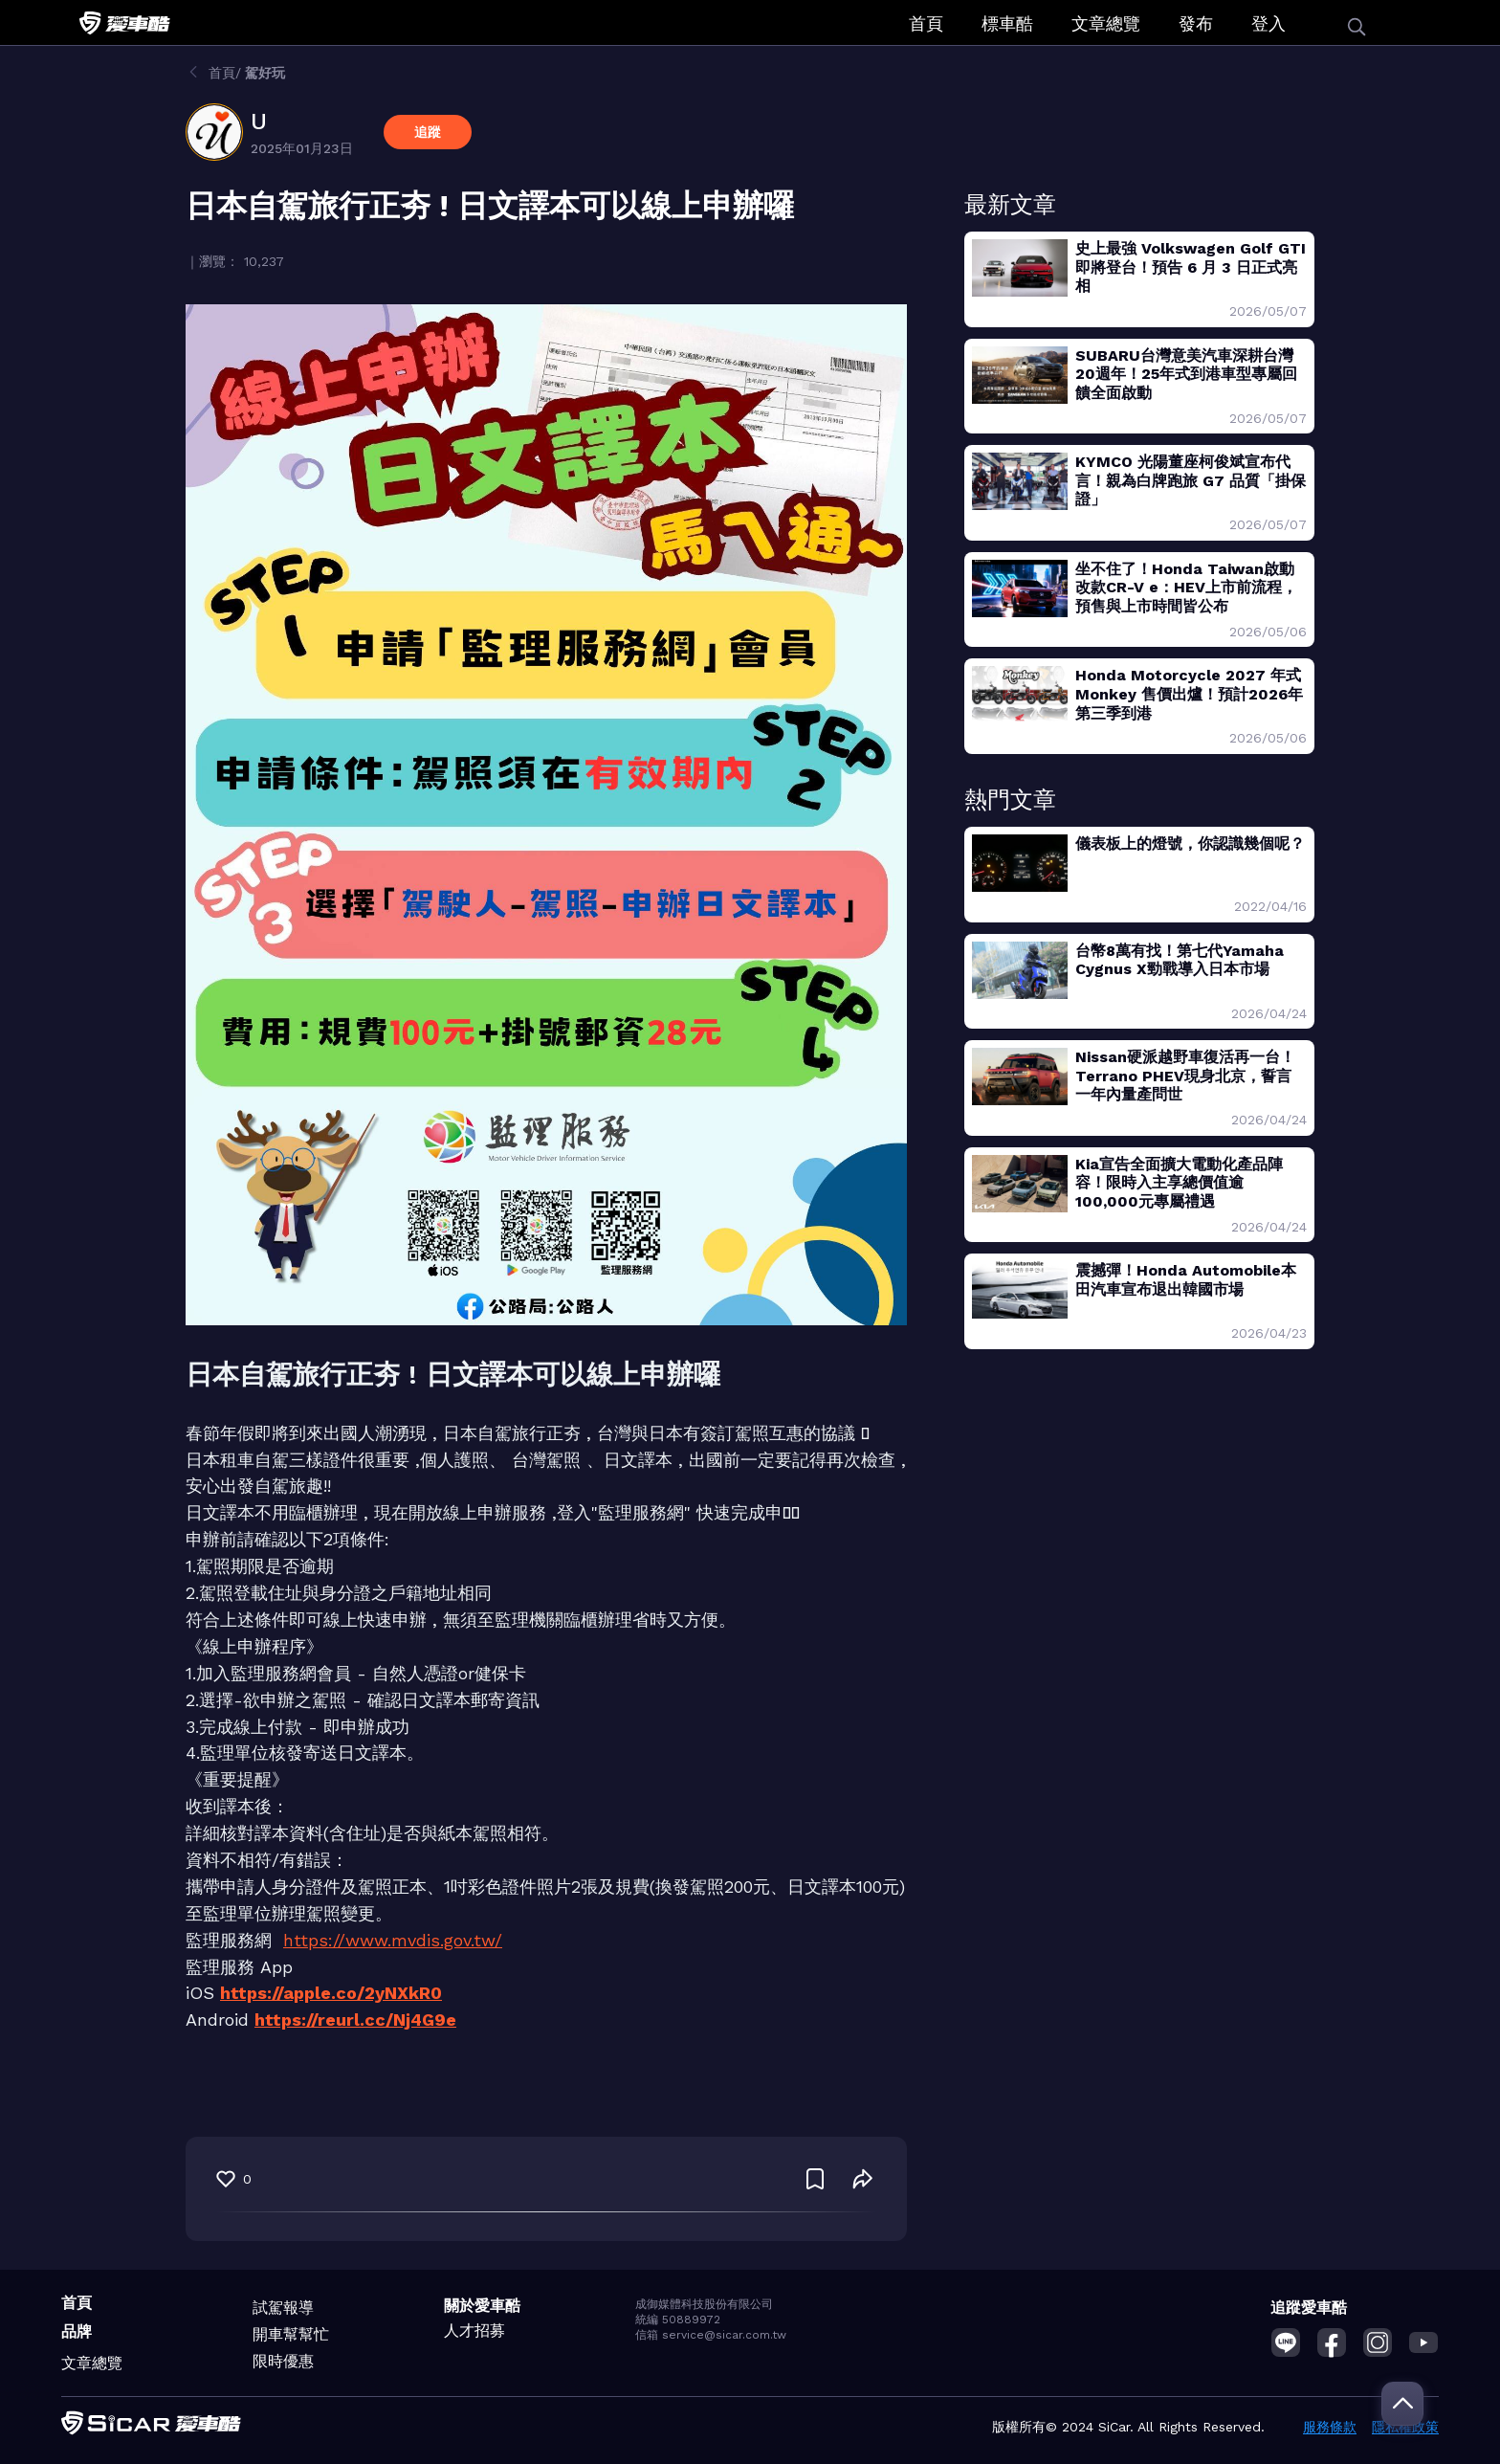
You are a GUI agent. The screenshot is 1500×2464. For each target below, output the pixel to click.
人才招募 (474, 2330)
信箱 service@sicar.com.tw (710, 2335)
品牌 (76, 2331)
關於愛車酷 (482, 2306)
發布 (1196, 23)
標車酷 (1007, 23)
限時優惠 (283, 2361)
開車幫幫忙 (291, 2334)
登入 (1268, 23)
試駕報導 (283, 2307)
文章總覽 (1105, 23)
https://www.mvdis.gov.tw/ (392, 1940)
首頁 (926, 23)
